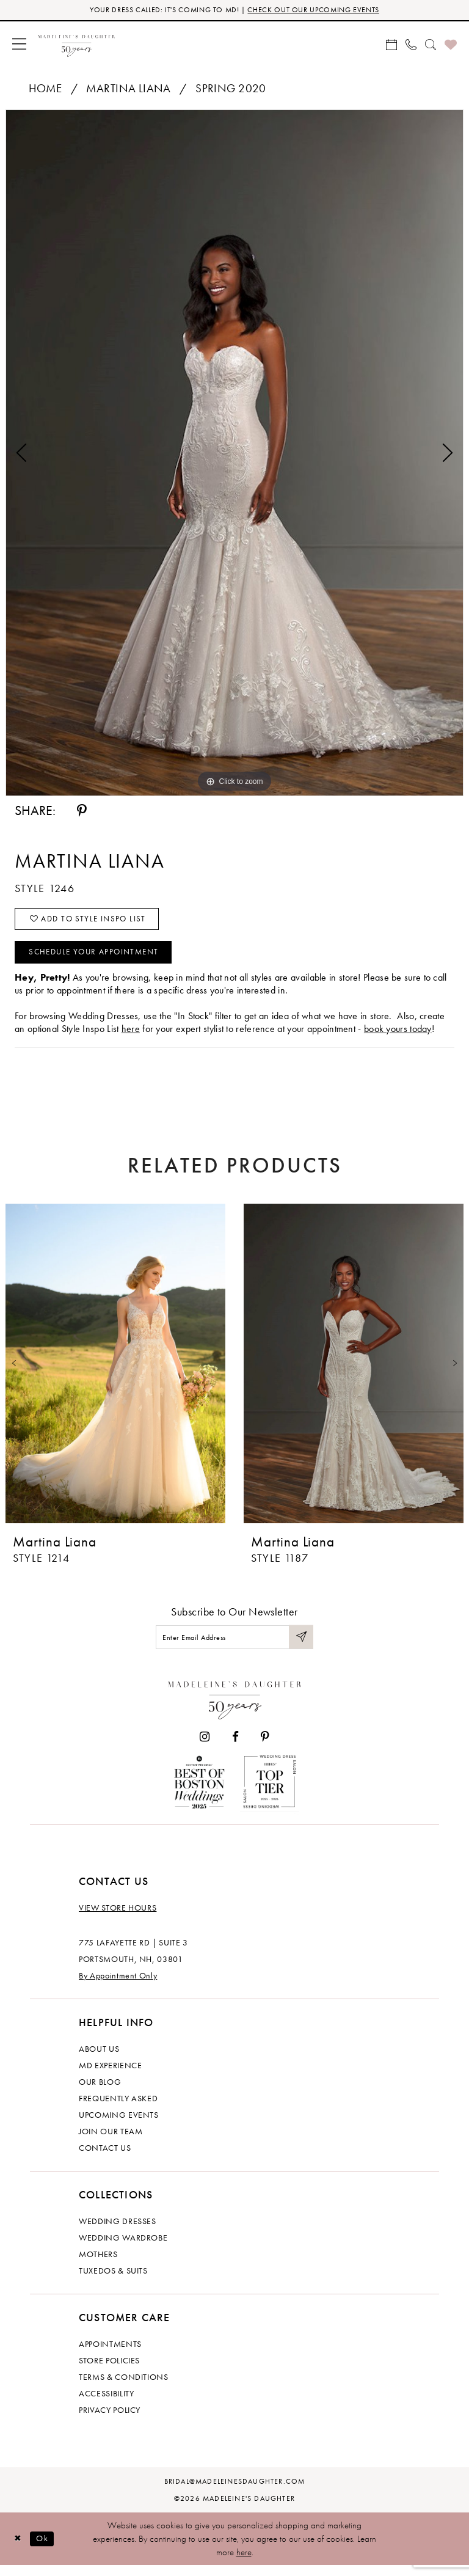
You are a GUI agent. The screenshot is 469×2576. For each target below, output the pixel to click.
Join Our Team (110, 2141)
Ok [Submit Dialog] (45, 2548)
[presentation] (115, 1371)
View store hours (117, 1917)
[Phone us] (411, 44)
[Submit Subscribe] (300, 1646)
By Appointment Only (118, 1985)
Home (45, 89)
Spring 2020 (230, 89)
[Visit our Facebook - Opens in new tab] (235, 1746)
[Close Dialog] (18, 2549)
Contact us (105, 2158)
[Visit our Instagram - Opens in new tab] (204, 1746)
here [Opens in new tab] (131, 1036)
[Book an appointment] (391, 44)
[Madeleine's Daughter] (235, 1707)
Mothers (98, 2264)
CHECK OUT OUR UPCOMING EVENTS (319, 10)
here (244, 2562)
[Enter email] (234, 1646)
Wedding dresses (117, 2231)
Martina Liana (128, 89)
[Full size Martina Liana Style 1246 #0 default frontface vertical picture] (234, 454)
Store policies (109, 2370)
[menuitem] (19, 45)
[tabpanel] (234, 454)
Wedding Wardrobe (123, 2247)
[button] (19, 45)
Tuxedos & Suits (113, 2280)
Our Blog (100, 2092)
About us (99, 2059)
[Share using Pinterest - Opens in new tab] (81, 812)
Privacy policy (109, 2420)
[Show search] (430, 44)
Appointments (110, 2354)
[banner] (76, 45)
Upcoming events (119, 2125)
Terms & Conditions (124, 2387)
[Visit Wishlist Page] (450, 44)
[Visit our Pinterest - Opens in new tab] (265, 1746)
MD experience (110, 2075)
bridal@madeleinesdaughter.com (234, 2492)
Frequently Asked (118, 2108)
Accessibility (106, 2403)
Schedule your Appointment (100, 958)
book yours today (398, 1036)
